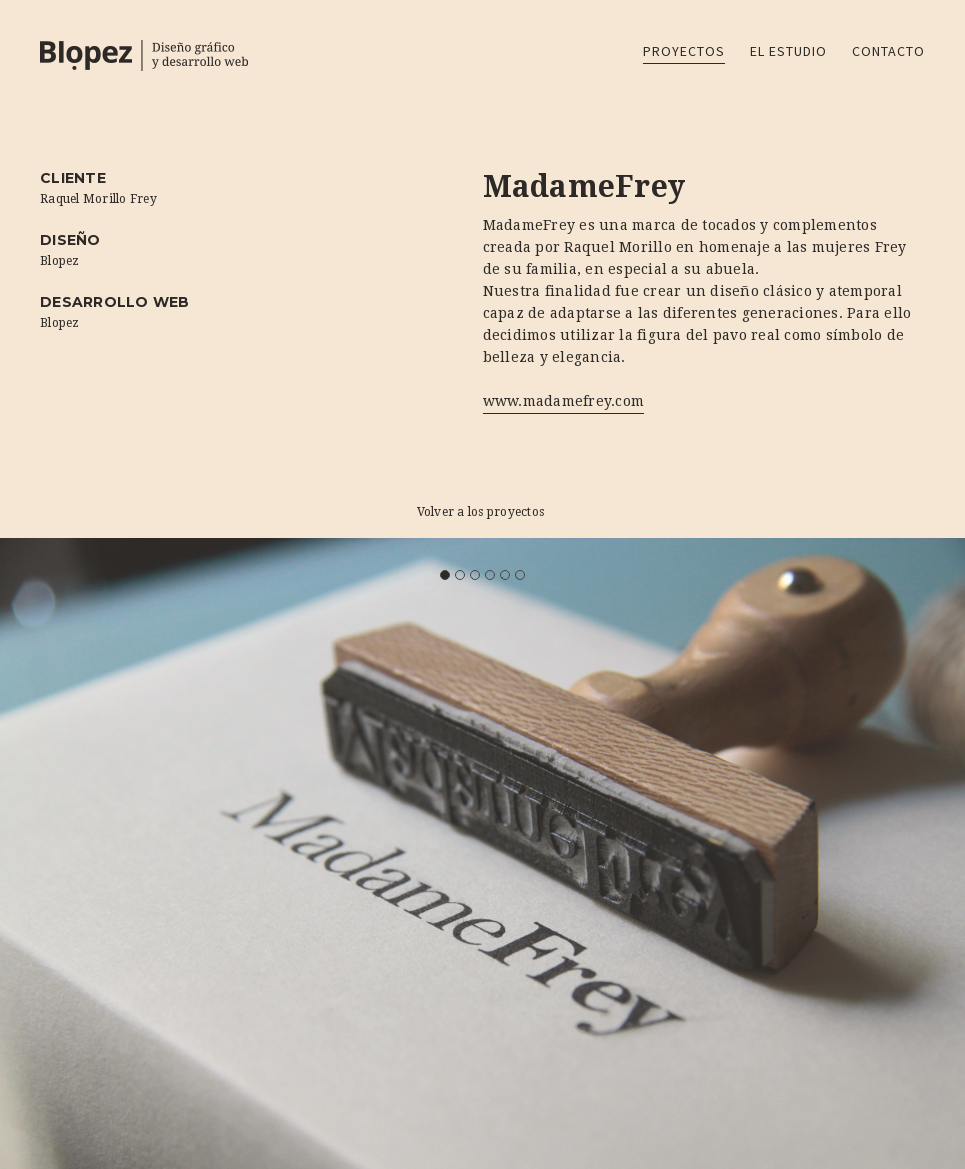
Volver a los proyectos (481, 512)
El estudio (788, 51)
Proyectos (684, 51)
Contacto (888, 51)
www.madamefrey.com (564, 401)
